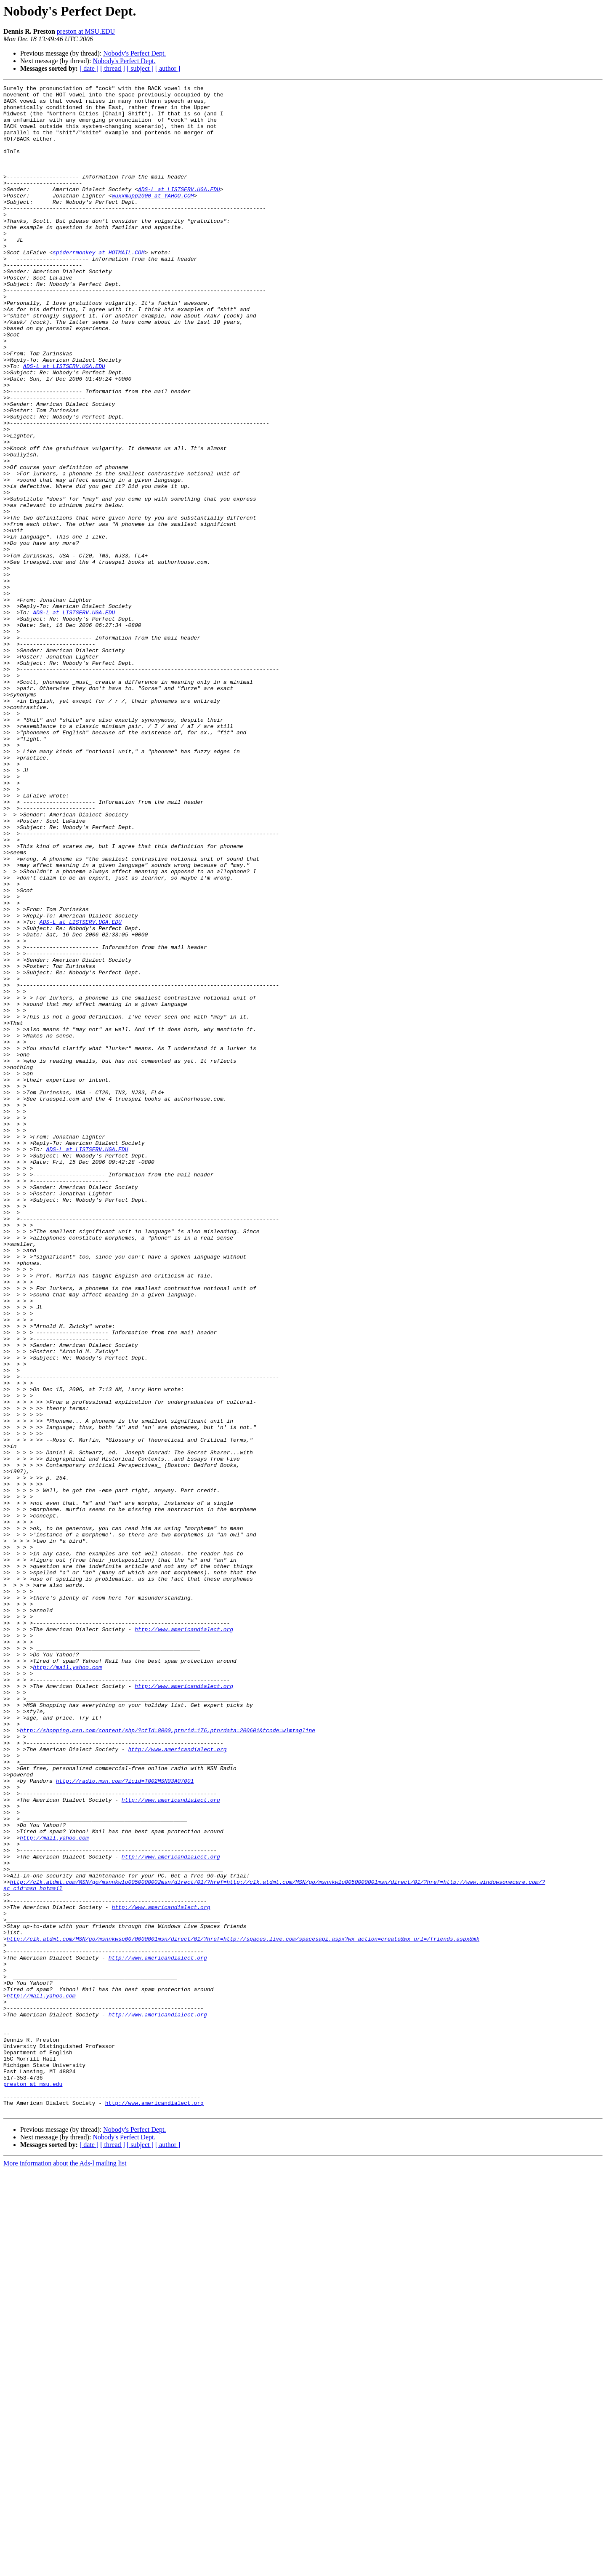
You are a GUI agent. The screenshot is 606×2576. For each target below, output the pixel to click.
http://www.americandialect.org (184, 1938)
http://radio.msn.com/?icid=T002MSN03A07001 (125, 2120)
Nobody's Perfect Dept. (134, 53)
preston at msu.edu (32, 2484)
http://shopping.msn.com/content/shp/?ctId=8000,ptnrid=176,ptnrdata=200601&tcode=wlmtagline (167, 2060)
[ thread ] (112, 68)
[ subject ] (140, 68)
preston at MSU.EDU (86, 31)
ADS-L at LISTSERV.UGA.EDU (179, 210)
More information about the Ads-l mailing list (64, 2568)
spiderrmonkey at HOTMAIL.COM (98, 286)
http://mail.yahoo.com (67, 1984)
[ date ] (89, 68)
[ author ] (168, 68)
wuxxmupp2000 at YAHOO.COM (153, 218)
